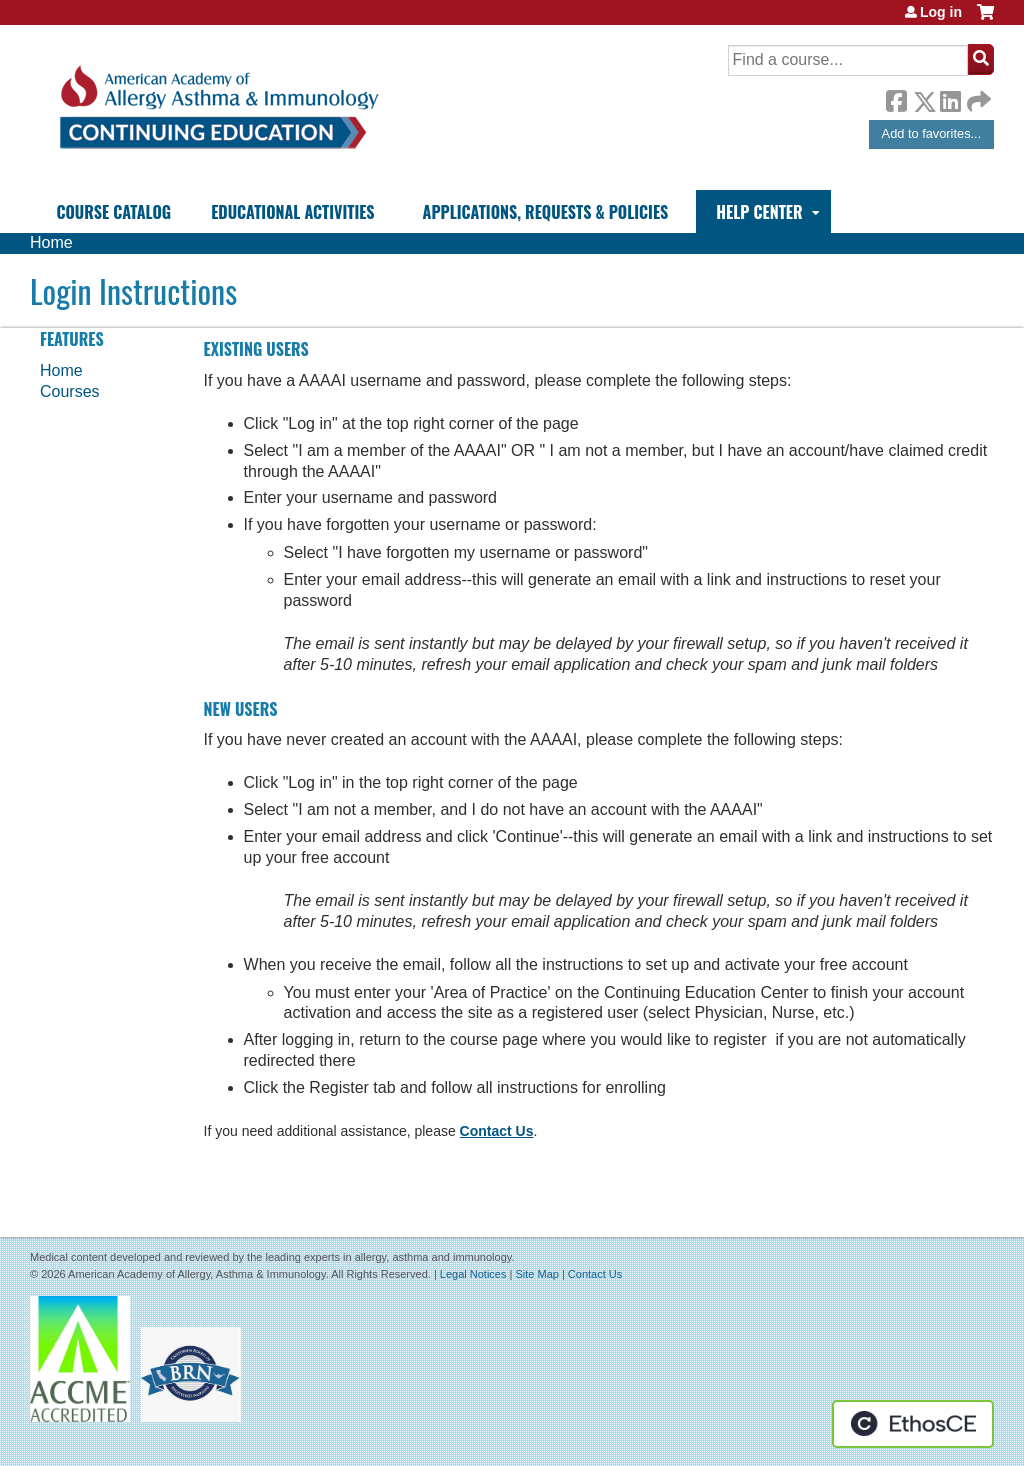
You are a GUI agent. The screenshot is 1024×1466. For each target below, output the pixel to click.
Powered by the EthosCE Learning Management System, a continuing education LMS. (913, 1424)
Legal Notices (473, 1274)
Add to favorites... (932, 133)
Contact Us (497, 1131)
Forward (977, 96)
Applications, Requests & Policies (546, 212)
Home (51, 242)
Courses (70, 391)
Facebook (896, 98)
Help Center (759, 212)
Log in (941, 12)
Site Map (536, 1274)
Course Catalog (113, 212)
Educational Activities (292, 212)
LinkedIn (950, 98)
